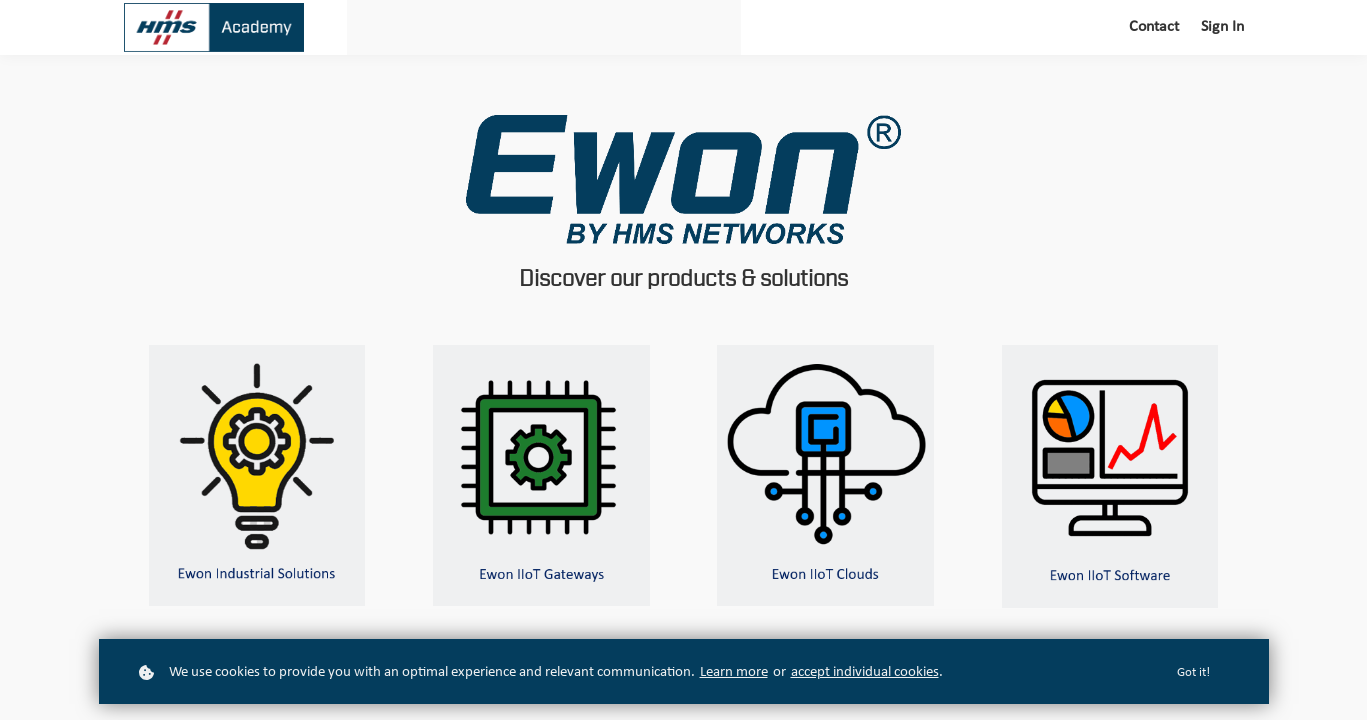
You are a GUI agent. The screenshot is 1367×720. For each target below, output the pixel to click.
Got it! (1193, 672)
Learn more (734, 672)
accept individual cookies (865, 672)
